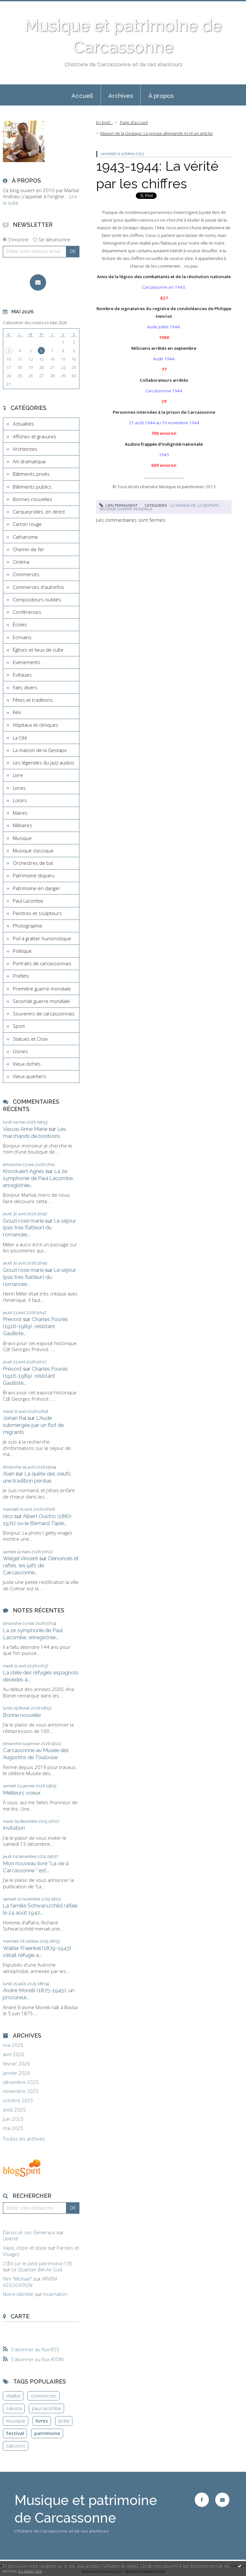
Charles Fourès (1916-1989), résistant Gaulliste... (35, 1326)
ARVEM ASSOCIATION (30, 2281)
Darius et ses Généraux (29, 2232)
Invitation (14, 1828)
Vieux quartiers (29, 1076)
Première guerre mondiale (42, 988)
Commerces (26, 574)
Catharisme (25, 537)
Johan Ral (14, 1418)
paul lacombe (46, 2408)
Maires (20, 813)
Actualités (23, 423)
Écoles (20, 624)
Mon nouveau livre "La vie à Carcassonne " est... (36, 1867)
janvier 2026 (16, 2073)
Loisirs (20, 800)
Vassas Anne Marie (25, 1129)
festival (15, 2433)
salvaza (14, 2408)
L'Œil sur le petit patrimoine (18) (37, 2263)
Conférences (27, 612)
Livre (18, 775)
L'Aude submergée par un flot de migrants (33, 1425)
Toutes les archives (24, 2139)
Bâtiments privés (31, 474)
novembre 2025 (20, 2091)
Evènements (26, 662)
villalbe (13, 2395)
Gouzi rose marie (23, 1221)
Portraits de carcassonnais (42, 963)
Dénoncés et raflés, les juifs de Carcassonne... (41, 1565)
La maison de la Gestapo (40, 750)
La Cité (20, 737)
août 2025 (14, 2110)
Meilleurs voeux (22, 1792)
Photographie (27, 925)
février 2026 (16, 2064)
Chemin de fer (28, 549)
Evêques (22, 674)
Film (17, 712)
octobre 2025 (18, 2100)
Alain (8, 1473)
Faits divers (25, 687)
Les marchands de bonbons (34, 1132)
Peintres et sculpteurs (37, 913)
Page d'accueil (134, 122)
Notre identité (18, 2294)
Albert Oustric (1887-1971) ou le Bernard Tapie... (38, 1519)
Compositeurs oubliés (37, 599)
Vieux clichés (27, 1064)
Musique (22, 838)
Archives (120, 95)
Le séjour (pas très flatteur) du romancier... (39, 1228)
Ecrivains (22, 637)
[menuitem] (82, 95)
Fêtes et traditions (33, 700)
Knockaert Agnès (23, 1171)
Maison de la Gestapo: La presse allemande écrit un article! (156, 133)
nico (8, 1516)
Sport (19, 1026)
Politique (22, 951)
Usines (20, 1051)
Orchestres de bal (33, 863)
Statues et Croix (30, 1039)
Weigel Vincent (20, 1558)
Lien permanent (118, 505)
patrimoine (47, 2433)
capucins (15, 2445)
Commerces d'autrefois (38, 587)
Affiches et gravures (34, 436)
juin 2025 (13, 2119)
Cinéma (21, 562)
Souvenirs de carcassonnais (44, 1013)
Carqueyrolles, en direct (39, 511)
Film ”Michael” (17, 2278)
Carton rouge (27, 524)
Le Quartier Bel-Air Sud (37, 2269)
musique (15, 2420)
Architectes (25, 449)
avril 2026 (13, 2054)
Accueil (82, 95)
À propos (161, 95)
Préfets (21, 976)
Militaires (22, 825)
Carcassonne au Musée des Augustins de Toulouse (36, 1753)
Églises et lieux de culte (38, 649)
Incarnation (55, 2294)
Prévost (12, 1319)
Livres (19, 788)
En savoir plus (30, 2571)
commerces (44, 2395)
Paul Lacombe (28, 900)
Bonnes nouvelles (32, 499)
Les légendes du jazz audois (43, 762)
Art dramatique (29, 461)
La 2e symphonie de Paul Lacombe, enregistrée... (38, 1178)
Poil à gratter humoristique (42, 938)
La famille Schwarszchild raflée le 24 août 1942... (40, 1909)
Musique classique (33, 850)
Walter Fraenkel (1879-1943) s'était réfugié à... (37, 1951)
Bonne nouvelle (22, 1715)
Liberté (10, 2238)
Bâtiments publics (32, 486)
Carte (20, 2316)
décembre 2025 (20, 2082)
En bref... (104, 122)
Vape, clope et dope (25, 2247)
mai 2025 (13, 2128)
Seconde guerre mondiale (41, 1001)
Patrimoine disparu (33, 875)
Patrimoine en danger (36, 888)
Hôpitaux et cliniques (35, 725)
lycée (64, 2420)
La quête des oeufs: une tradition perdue (37, 1477)
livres (42, 2420)
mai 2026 (13, 2045)
